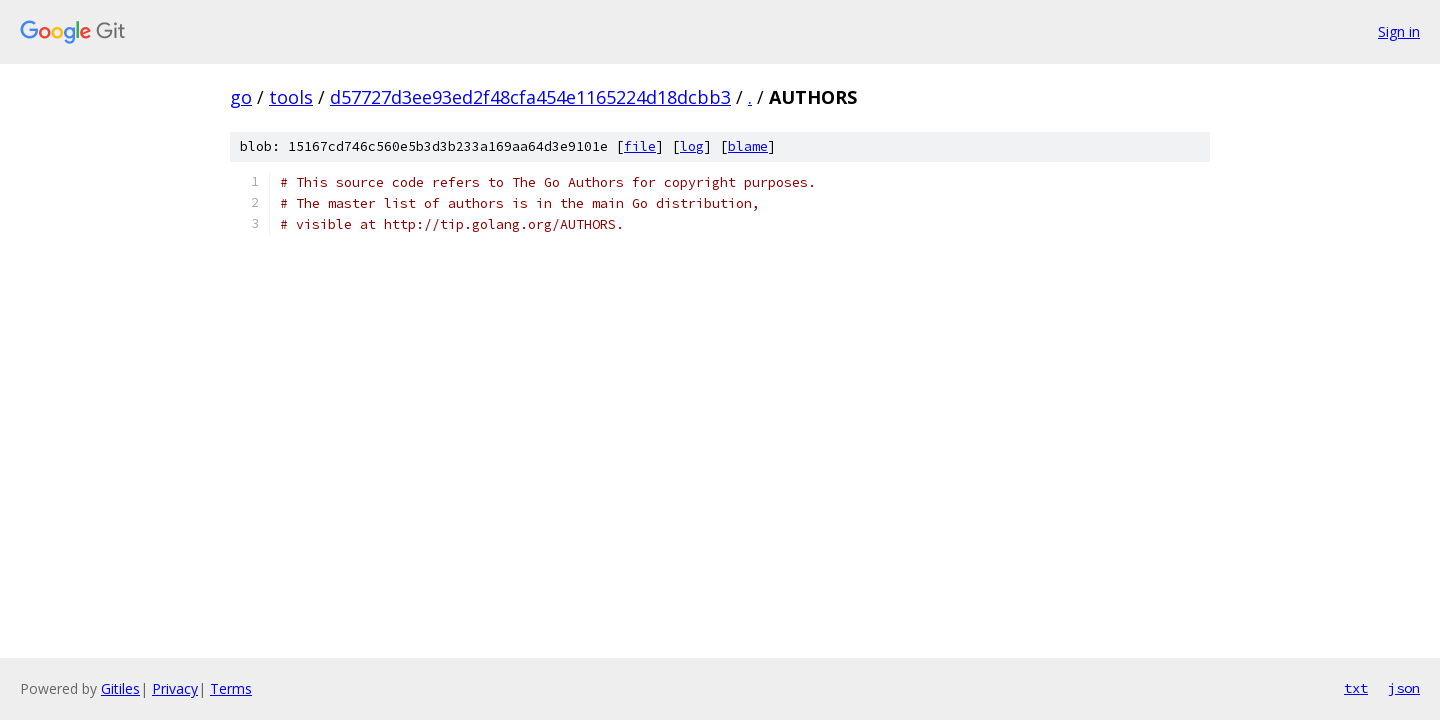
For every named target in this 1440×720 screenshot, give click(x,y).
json (1404, 688)
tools (291, 97)
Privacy (175, 688)
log (692, 146)
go (241, 97)
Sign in (1399, 31)
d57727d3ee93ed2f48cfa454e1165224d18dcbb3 (530, 97)
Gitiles (120, 688)
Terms (231, 688)
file (640, 146)
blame (748, 146)
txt (1356, 688)
